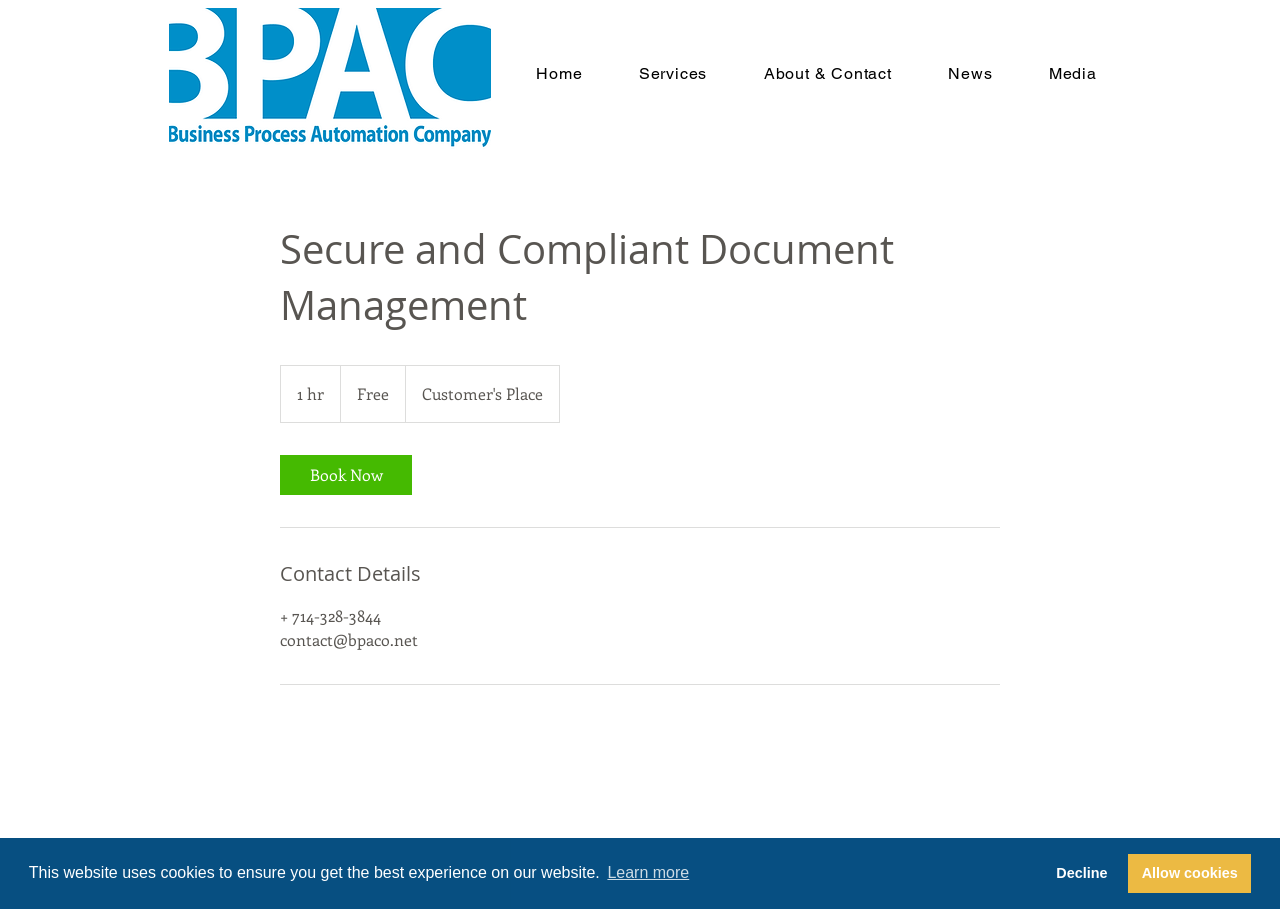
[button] (673, 73)
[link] (346, 475)
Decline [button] (1081, 873)
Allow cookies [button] (1190, 873)
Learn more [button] (648, 872)
